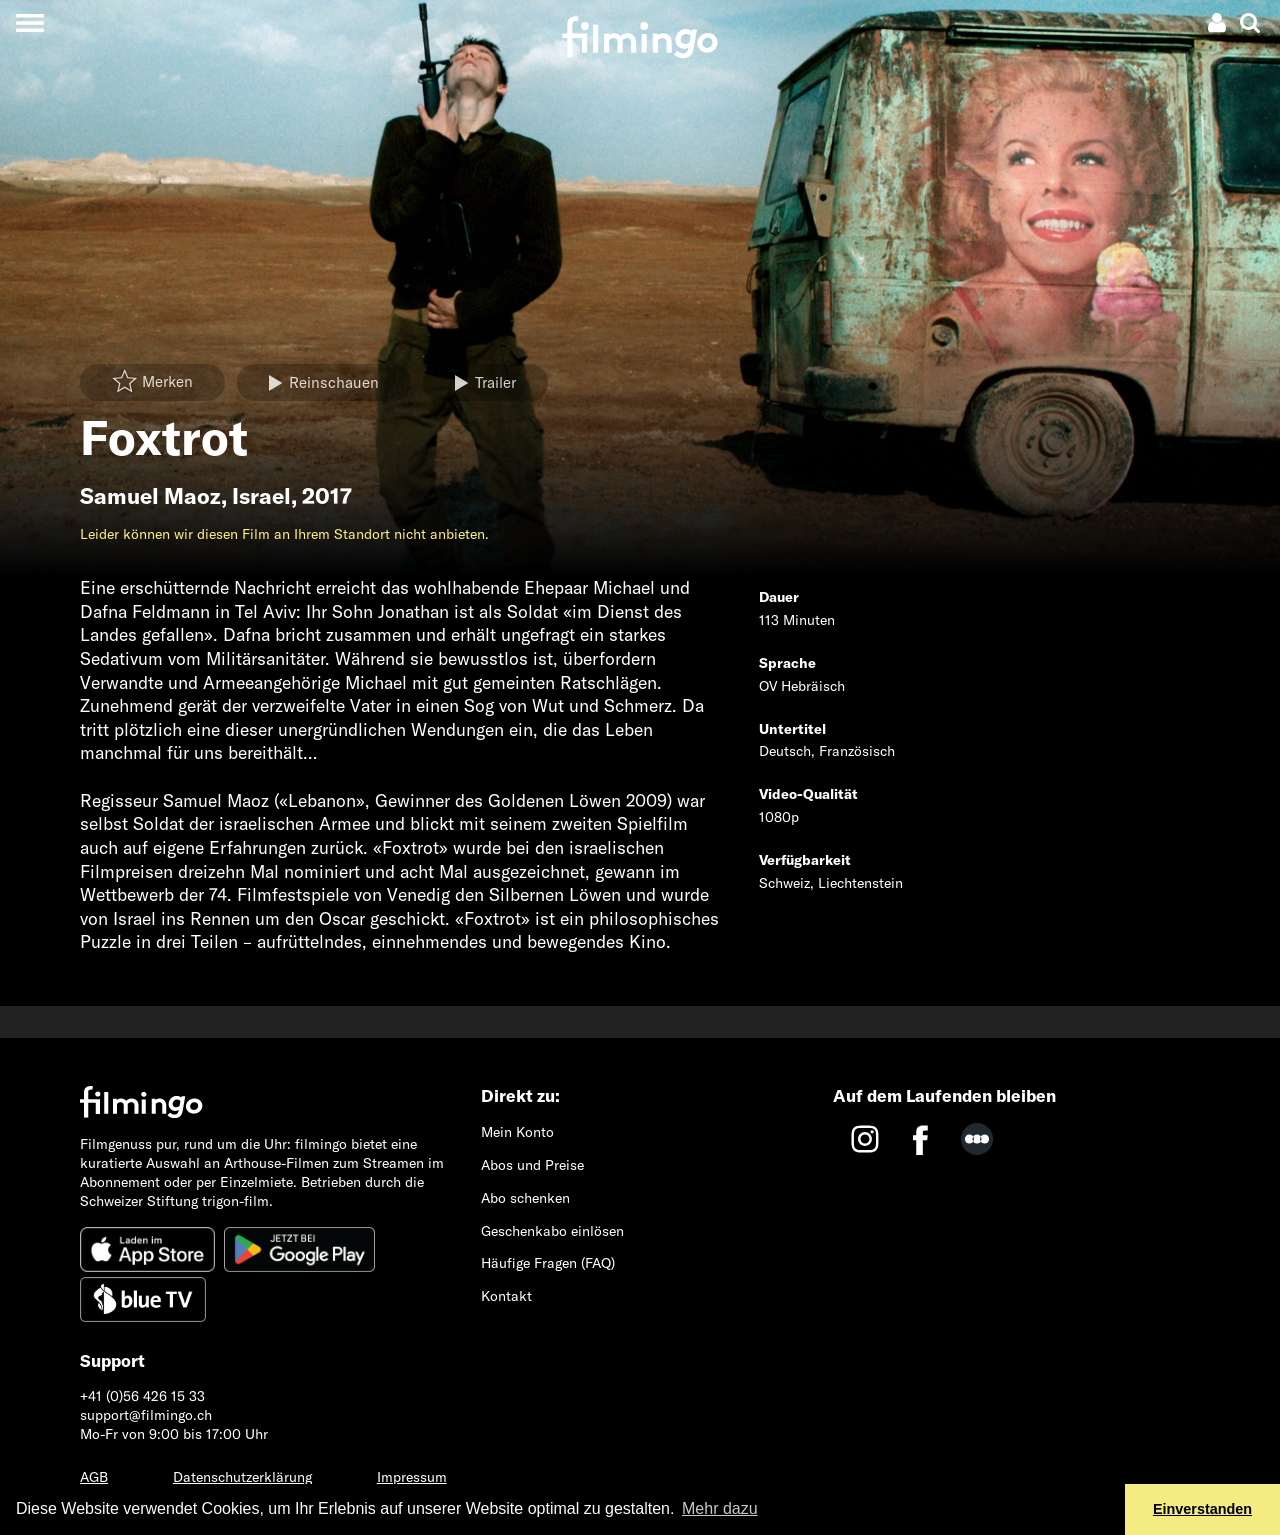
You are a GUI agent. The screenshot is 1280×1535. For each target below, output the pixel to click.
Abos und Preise (532, 1165)
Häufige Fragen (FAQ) (548, 1263)
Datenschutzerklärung (242, 1477)
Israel (261, 496)
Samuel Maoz (150, 496)
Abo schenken (525, 1198)
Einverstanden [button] (1202, 1509)
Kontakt (506, 1296)
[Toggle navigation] (29, 22)
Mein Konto (517, 1132)
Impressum (412, 1477)
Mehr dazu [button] (720, 1508)
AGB (94, 1477)
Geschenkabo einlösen (552, 1231)
